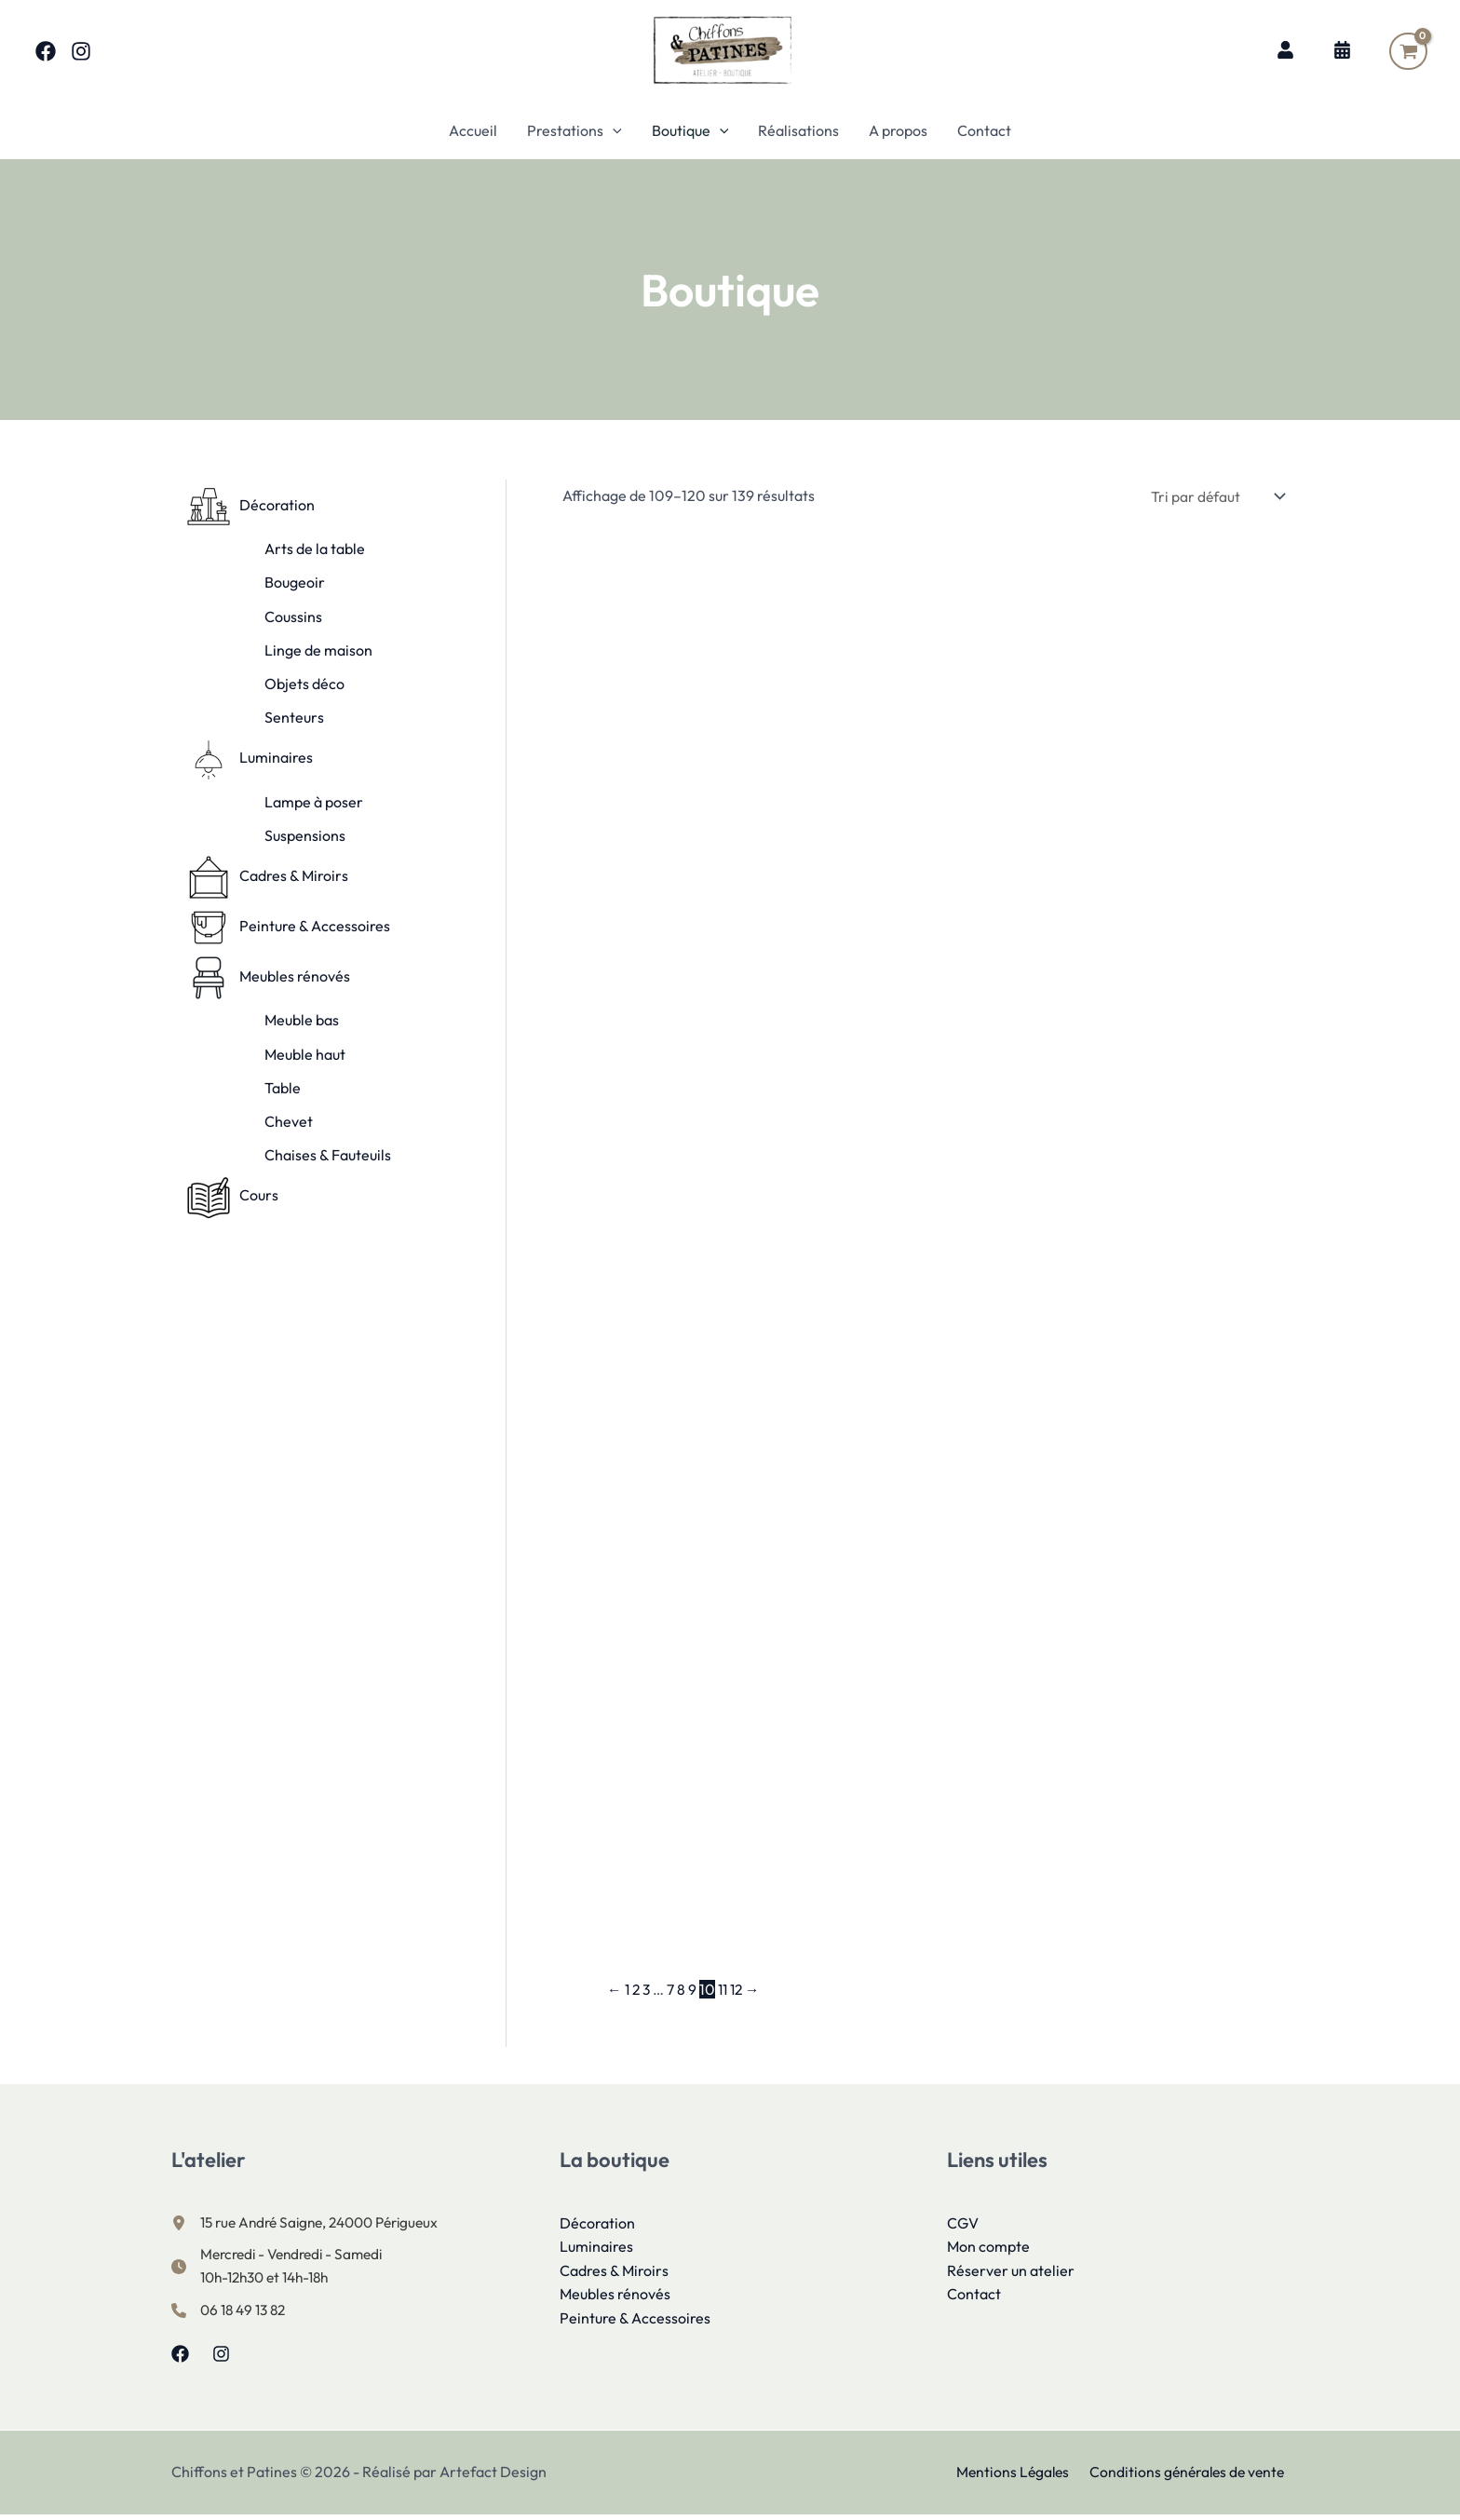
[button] (612, 130)
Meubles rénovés (615, 2296)
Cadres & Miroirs (614, 2272)
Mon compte (988, 2249)
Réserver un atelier (1011, 2272)
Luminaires (596, 2249)
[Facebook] (46, 51)
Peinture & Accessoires (635, 2320)
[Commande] (1213, 496)
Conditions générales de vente (1188, 2477)
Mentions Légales (1014, 2477)
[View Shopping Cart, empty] (1408, 51)
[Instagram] (81, 51)
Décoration (597, 2224)
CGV (963, 2224)
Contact (974, 2296)
